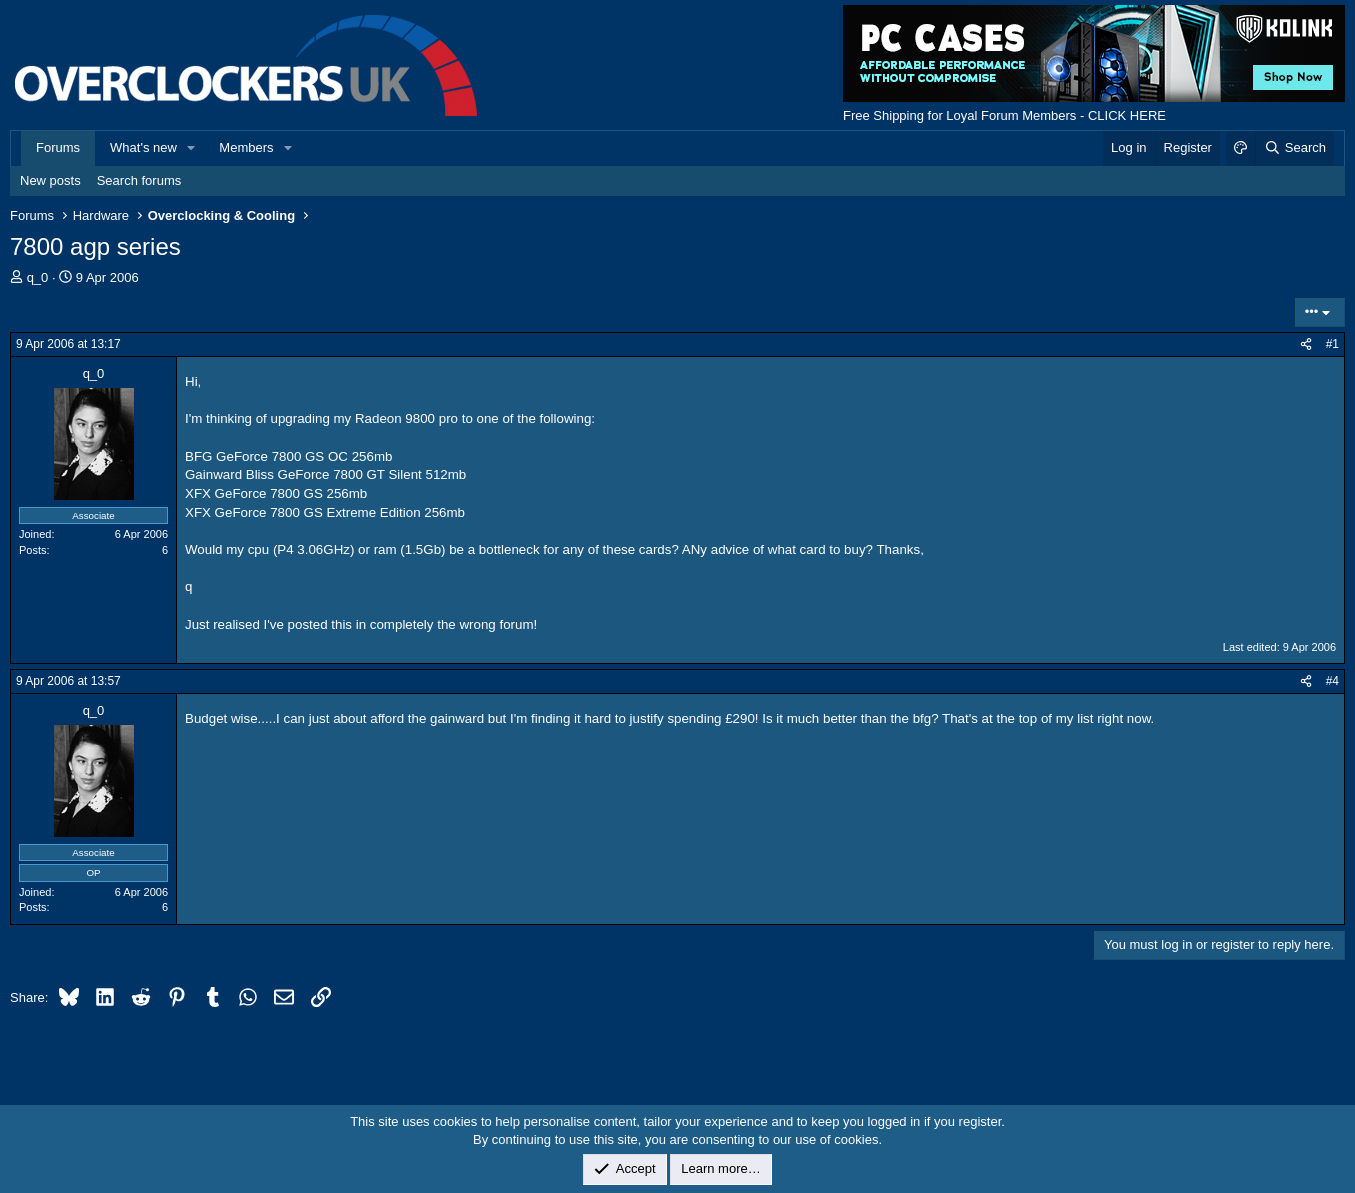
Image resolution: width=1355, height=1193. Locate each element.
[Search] (1294, 148)
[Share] (1306, 344)
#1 (1332, 344)
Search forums (139, 180)
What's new (143, 147)
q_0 (38, 277)
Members (246, 147)
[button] (192, 148)
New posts (50, 180)
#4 (1332, 681)
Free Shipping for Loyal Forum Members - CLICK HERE (1004, 115)
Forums (58, 147)
